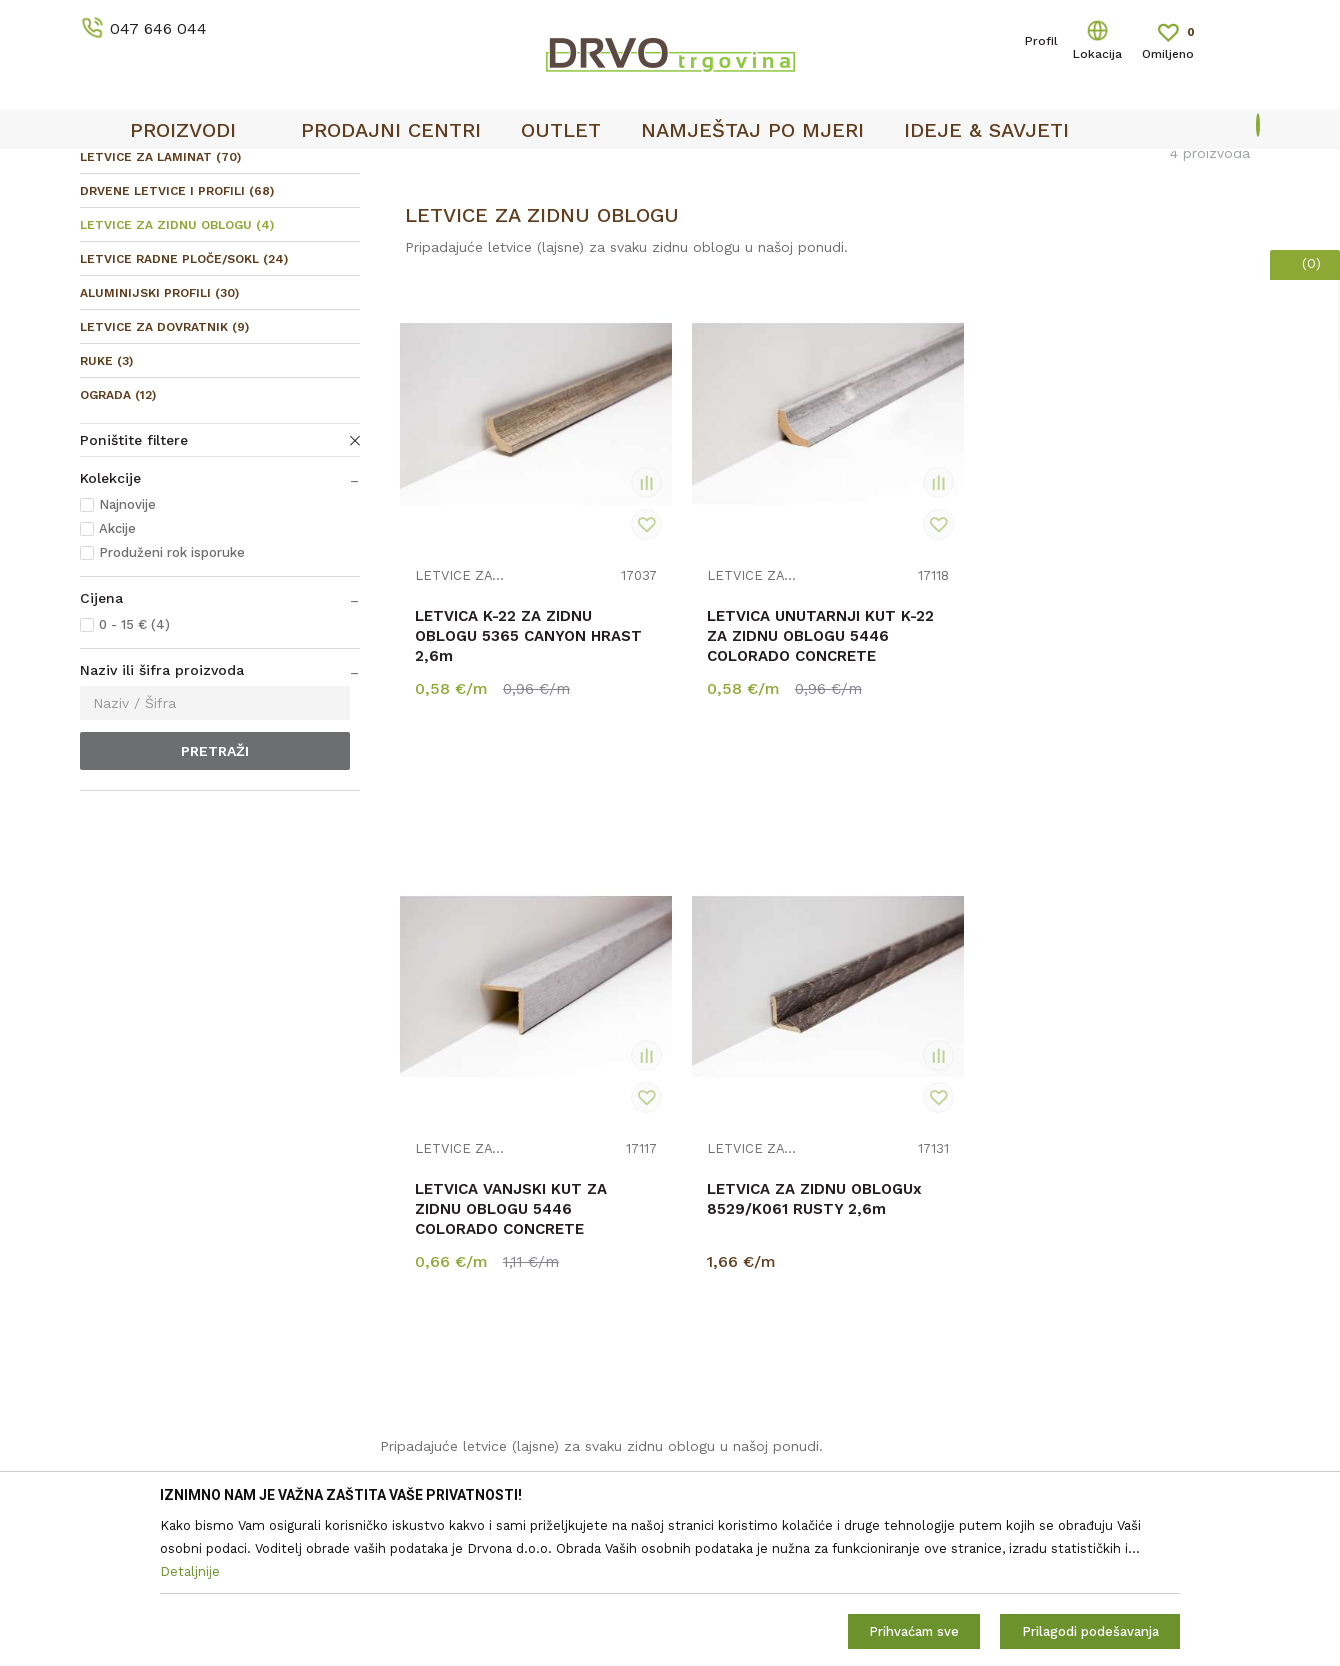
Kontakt (406, 1202)
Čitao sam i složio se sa (1109, 1235)
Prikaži (1079, 254)
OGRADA (118, 544)
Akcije (117, 677)
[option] (670, 171)
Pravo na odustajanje (750, 1258)
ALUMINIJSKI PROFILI (159, 442)
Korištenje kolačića (743, 1230)
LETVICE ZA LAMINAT (160, 306)
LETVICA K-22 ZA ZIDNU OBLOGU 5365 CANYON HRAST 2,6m (495, 711)
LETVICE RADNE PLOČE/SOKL (184, 408)
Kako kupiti (717, 1398)
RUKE (106, 510)
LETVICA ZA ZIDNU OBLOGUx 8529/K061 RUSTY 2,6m (1146, 711)
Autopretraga (781, 254)
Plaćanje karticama (743, 1370)
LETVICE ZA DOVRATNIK (164, 476)
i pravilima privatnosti (1147, 1242)
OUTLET (667, 171)
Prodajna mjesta (434, 1230)
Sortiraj (876, 254)
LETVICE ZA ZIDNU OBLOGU (177, 374)
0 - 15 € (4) (134, 773)
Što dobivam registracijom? (773, 1426)
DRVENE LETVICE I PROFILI (177, 340)
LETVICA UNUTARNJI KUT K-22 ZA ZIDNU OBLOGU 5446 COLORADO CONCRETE (709, 731)
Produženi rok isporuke (172, 701)
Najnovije (127, 653)
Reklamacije (719, 1286)
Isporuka (708, 1314)
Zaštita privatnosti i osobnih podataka (809, 1202)
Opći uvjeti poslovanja (753, 1174)
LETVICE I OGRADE (215, 211)
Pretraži (215, 900)
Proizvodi (109, 211)
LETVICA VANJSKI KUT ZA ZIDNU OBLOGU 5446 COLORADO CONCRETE (933, 721)
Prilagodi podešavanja (1090, 1631)
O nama (406, 1174)
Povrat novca (724, 1342)
